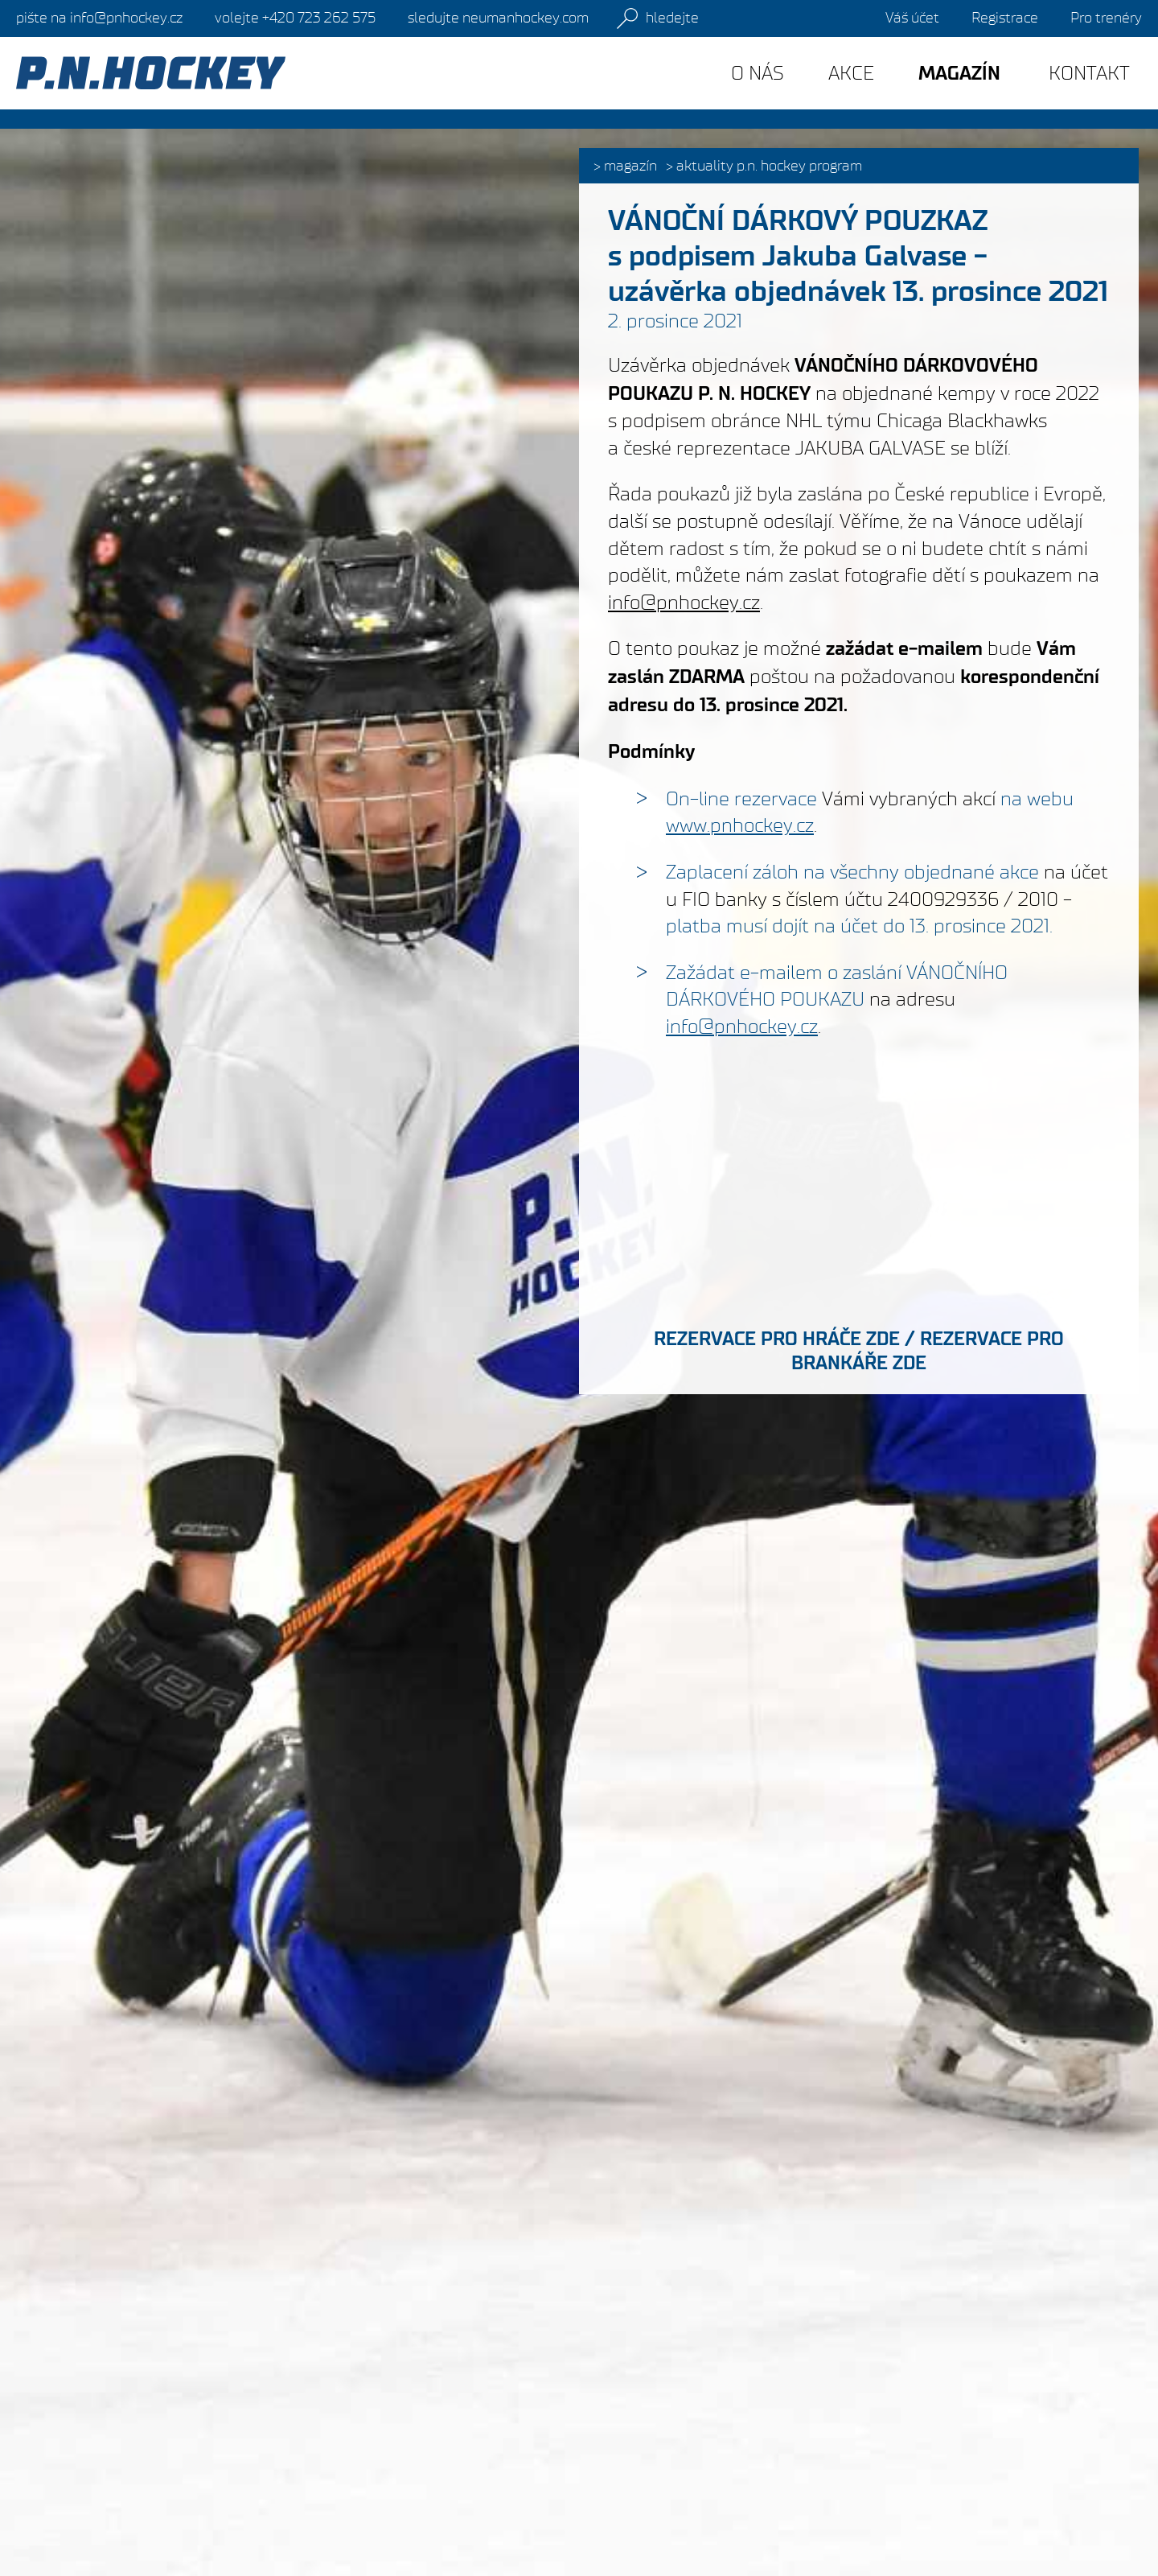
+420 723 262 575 (295, 18)
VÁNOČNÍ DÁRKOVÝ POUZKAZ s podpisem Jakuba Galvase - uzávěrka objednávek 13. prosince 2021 (858, 256)
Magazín (630, 166)
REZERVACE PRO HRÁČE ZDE (777, 1339)
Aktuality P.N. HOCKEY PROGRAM (769, 166)
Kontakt (1089, 72)
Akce (851, 72)
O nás (757, 72)
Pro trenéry (1106, 18)
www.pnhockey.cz (740, 825)
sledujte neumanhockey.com (498, 18)
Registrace (1004, 18)
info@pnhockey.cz (684, 602)
